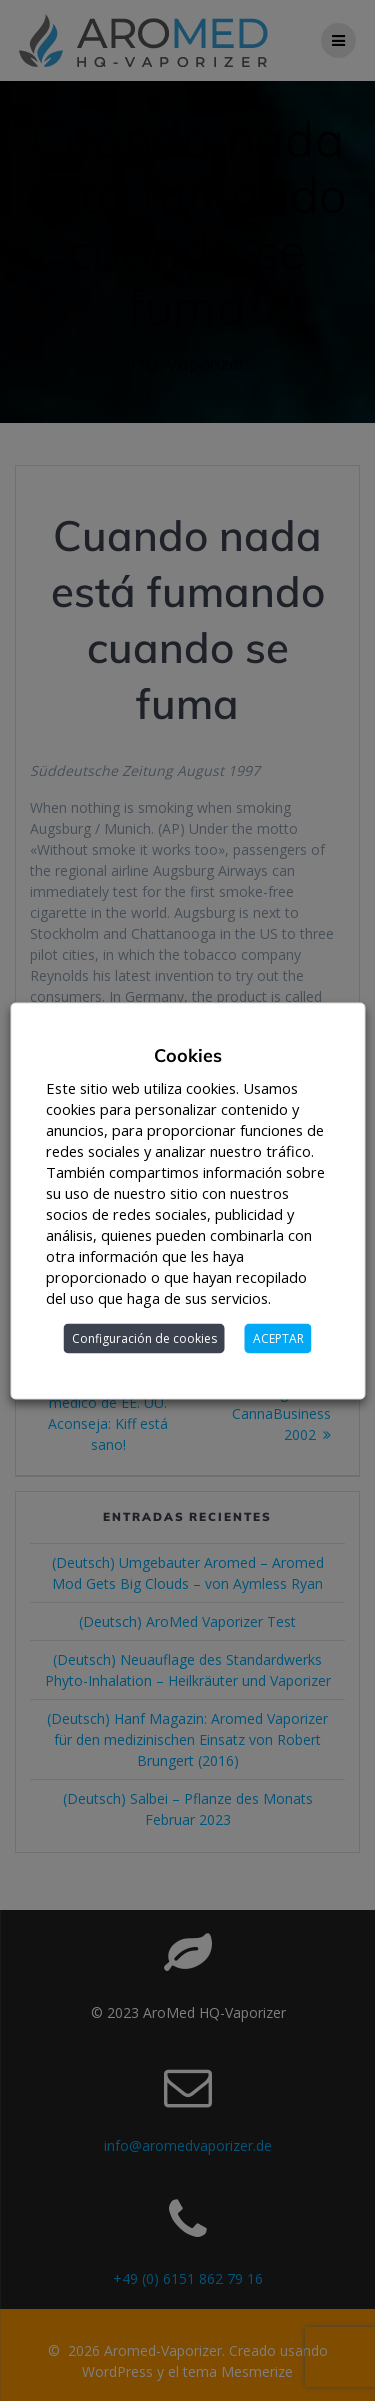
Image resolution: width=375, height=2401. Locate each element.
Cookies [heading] (188, 1054)
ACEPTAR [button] (278, 1337)
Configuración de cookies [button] (144, 1337)
